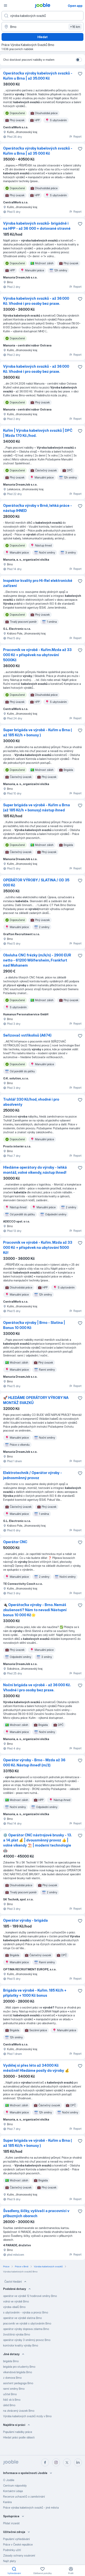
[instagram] (56, 2462)
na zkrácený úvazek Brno (18, 2410)
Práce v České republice (18, 2544)
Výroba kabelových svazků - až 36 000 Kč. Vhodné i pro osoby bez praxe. (36, 301)
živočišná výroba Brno (16, 2334)
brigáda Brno (11, 2361)
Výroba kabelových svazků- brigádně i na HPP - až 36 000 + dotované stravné (37, 226)
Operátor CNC (15, 1542)
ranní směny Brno (13, 2388)
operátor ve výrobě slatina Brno (22, 2318)
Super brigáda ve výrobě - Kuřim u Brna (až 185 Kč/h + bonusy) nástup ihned (36, 807)
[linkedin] (78, 2462)
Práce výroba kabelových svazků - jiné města (31, 2507)
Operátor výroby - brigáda (25, 1920)
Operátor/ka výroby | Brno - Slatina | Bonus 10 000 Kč (34, 1325)
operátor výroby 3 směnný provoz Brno (26, 2340)
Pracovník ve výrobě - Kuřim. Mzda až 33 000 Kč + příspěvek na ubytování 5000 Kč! (37, 1247)
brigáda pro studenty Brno (19, 2366)
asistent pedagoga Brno (18, 2383)
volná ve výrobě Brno (16, 2301)
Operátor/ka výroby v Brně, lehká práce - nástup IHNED (37, 508)
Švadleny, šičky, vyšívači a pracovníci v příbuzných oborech (36, 2213)
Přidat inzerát (11, 2523)
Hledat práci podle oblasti (19, 2437)
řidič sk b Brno (11, 2399)
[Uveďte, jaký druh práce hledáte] (42, 15)
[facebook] (45, 2462)
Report (75, 136)
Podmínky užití (12, 2550)
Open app (75, 6)
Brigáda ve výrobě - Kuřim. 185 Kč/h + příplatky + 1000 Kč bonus (34, 1992)
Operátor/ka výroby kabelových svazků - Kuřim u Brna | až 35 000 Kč (37, 150)
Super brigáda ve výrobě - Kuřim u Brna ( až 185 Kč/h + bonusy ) (37, 732)
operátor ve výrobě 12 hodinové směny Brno (30, 2296)
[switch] (79, 60)
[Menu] (5, 5)
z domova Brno (12, 2377)
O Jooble (8, 2480)
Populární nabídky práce (17, 2432)
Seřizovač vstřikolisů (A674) (27, 1035)
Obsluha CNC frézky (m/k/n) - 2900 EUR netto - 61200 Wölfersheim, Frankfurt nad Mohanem (37, 960)
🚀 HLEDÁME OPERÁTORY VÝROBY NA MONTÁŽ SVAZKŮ (36, 1400)
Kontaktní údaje (13, 2491)
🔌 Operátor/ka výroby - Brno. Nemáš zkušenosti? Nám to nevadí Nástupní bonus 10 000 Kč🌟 (35, 1610)
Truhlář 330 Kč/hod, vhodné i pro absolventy (31, 1102)
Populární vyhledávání (16, 2539)
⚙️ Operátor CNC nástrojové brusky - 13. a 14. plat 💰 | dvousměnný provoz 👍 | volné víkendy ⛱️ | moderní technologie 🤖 (37, 1842)
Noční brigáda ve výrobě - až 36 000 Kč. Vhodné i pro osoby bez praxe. (37, 1687)
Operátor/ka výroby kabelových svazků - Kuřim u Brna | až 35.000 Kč (37, 75)
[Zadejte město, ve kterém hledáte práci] (42, 26)
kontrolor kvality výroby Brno (20, 2345)
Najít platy (9, 2561)
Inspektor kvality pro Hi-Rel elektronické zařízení (37, 583)
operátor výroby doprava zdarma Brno (26, 2329)
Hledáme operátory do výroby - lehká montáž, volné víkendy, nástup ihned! (35, 1170)
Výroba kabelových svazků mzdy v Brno (27, 2416)
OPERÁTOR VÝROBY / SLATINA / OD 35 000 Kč (36, 882)
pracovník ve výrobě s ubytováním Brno (27, 2323)
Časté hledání (15, 2282)
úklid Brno (9, 2405)
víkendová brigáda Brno (17, 2372)
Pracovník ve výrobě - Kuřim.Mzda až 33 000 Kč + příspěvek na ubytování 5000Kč (37, 655)
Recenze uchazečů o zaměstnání (24, 2496)
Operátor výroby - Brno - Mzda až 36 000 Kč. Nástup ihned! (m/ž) (34, 1762)
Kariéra (7, 2502)
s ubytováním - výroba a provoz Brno (25, 2312)
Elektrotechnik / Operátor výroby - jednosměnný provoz (32, 1475)
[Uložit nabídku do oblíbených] (80, 74)
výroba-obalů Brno (14, 2307)
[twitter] (67, 2462)
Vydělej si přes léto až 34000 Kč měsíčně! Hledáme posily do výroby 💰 (36, 2068)
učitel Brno (10, 2394)
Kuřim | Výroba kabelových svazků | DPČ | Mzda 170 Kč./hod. (37, 433)
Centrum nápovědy (15, 2485)
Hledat (42, 37)
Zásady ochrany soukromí (19, 2555)
